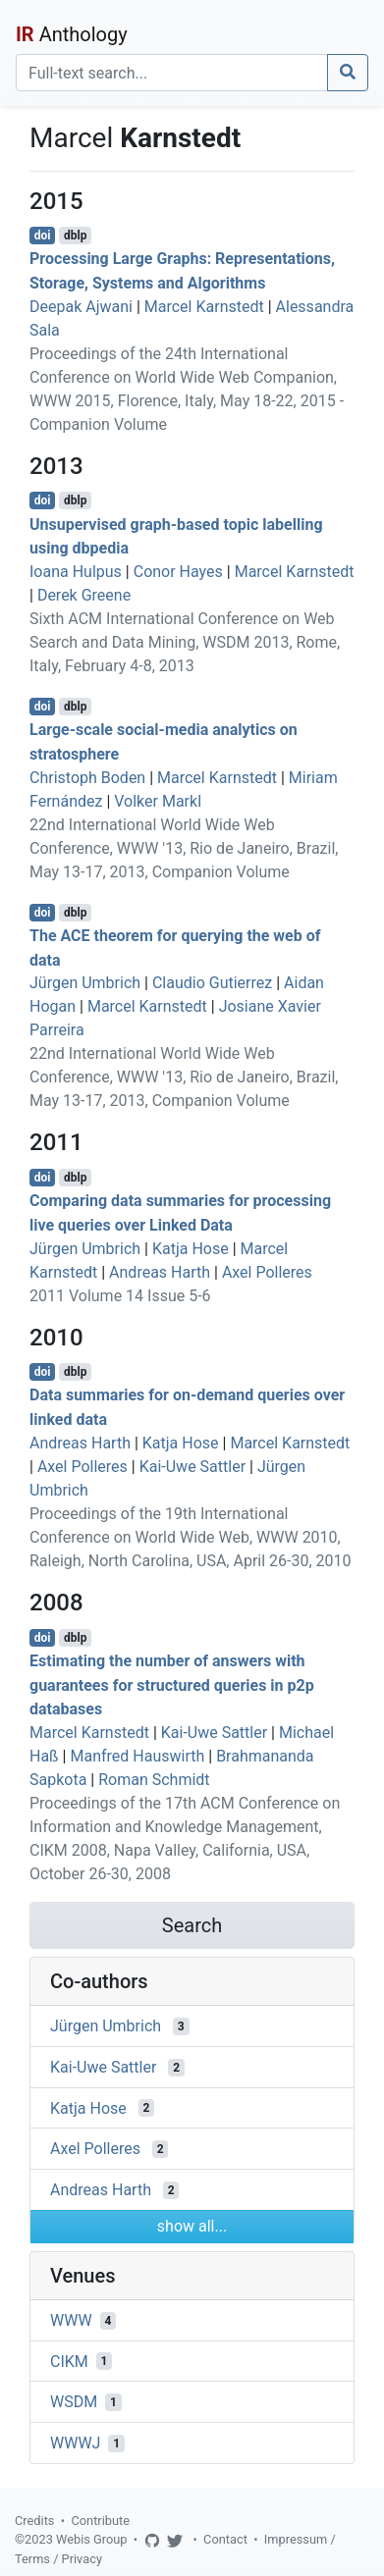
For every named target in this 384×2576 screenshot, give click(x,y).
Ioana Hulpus (75, 571)
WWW (71, 2320)
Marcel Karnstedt (204, 306)
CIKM (69, 2360)
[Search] (172, 72)
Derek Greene (84, 595)
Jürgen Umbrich (84, 982)
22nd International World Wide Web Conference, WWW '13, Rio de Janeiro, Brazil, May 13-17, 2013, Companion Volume (183, 848)
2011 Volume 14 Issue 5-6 (120, 1296)
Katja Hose (190, 1248)
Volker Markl (157, 801)
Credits (34, 2520)
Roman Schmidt (153, 1779)
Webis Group (92, 2539)
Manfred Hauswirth (137, 1756)
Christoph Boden (87, 777)
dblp (75, 235)
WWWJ (75, 2443)
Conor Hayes (178, 571)
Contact (225, 2539)
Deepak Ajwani (81, 306)
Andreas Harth (159, 1272)
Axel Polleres (267, 1272)
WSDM (73, 2401)
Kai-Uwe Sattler (192, 1466)
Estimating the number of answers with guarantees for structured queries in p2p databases (171, 1685)
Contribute (100, 2520)
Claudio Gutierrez (212, 982)
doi (42, 235)
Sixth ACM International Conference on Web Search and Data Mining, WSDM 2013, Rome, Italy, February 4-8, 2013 (184, 642)
